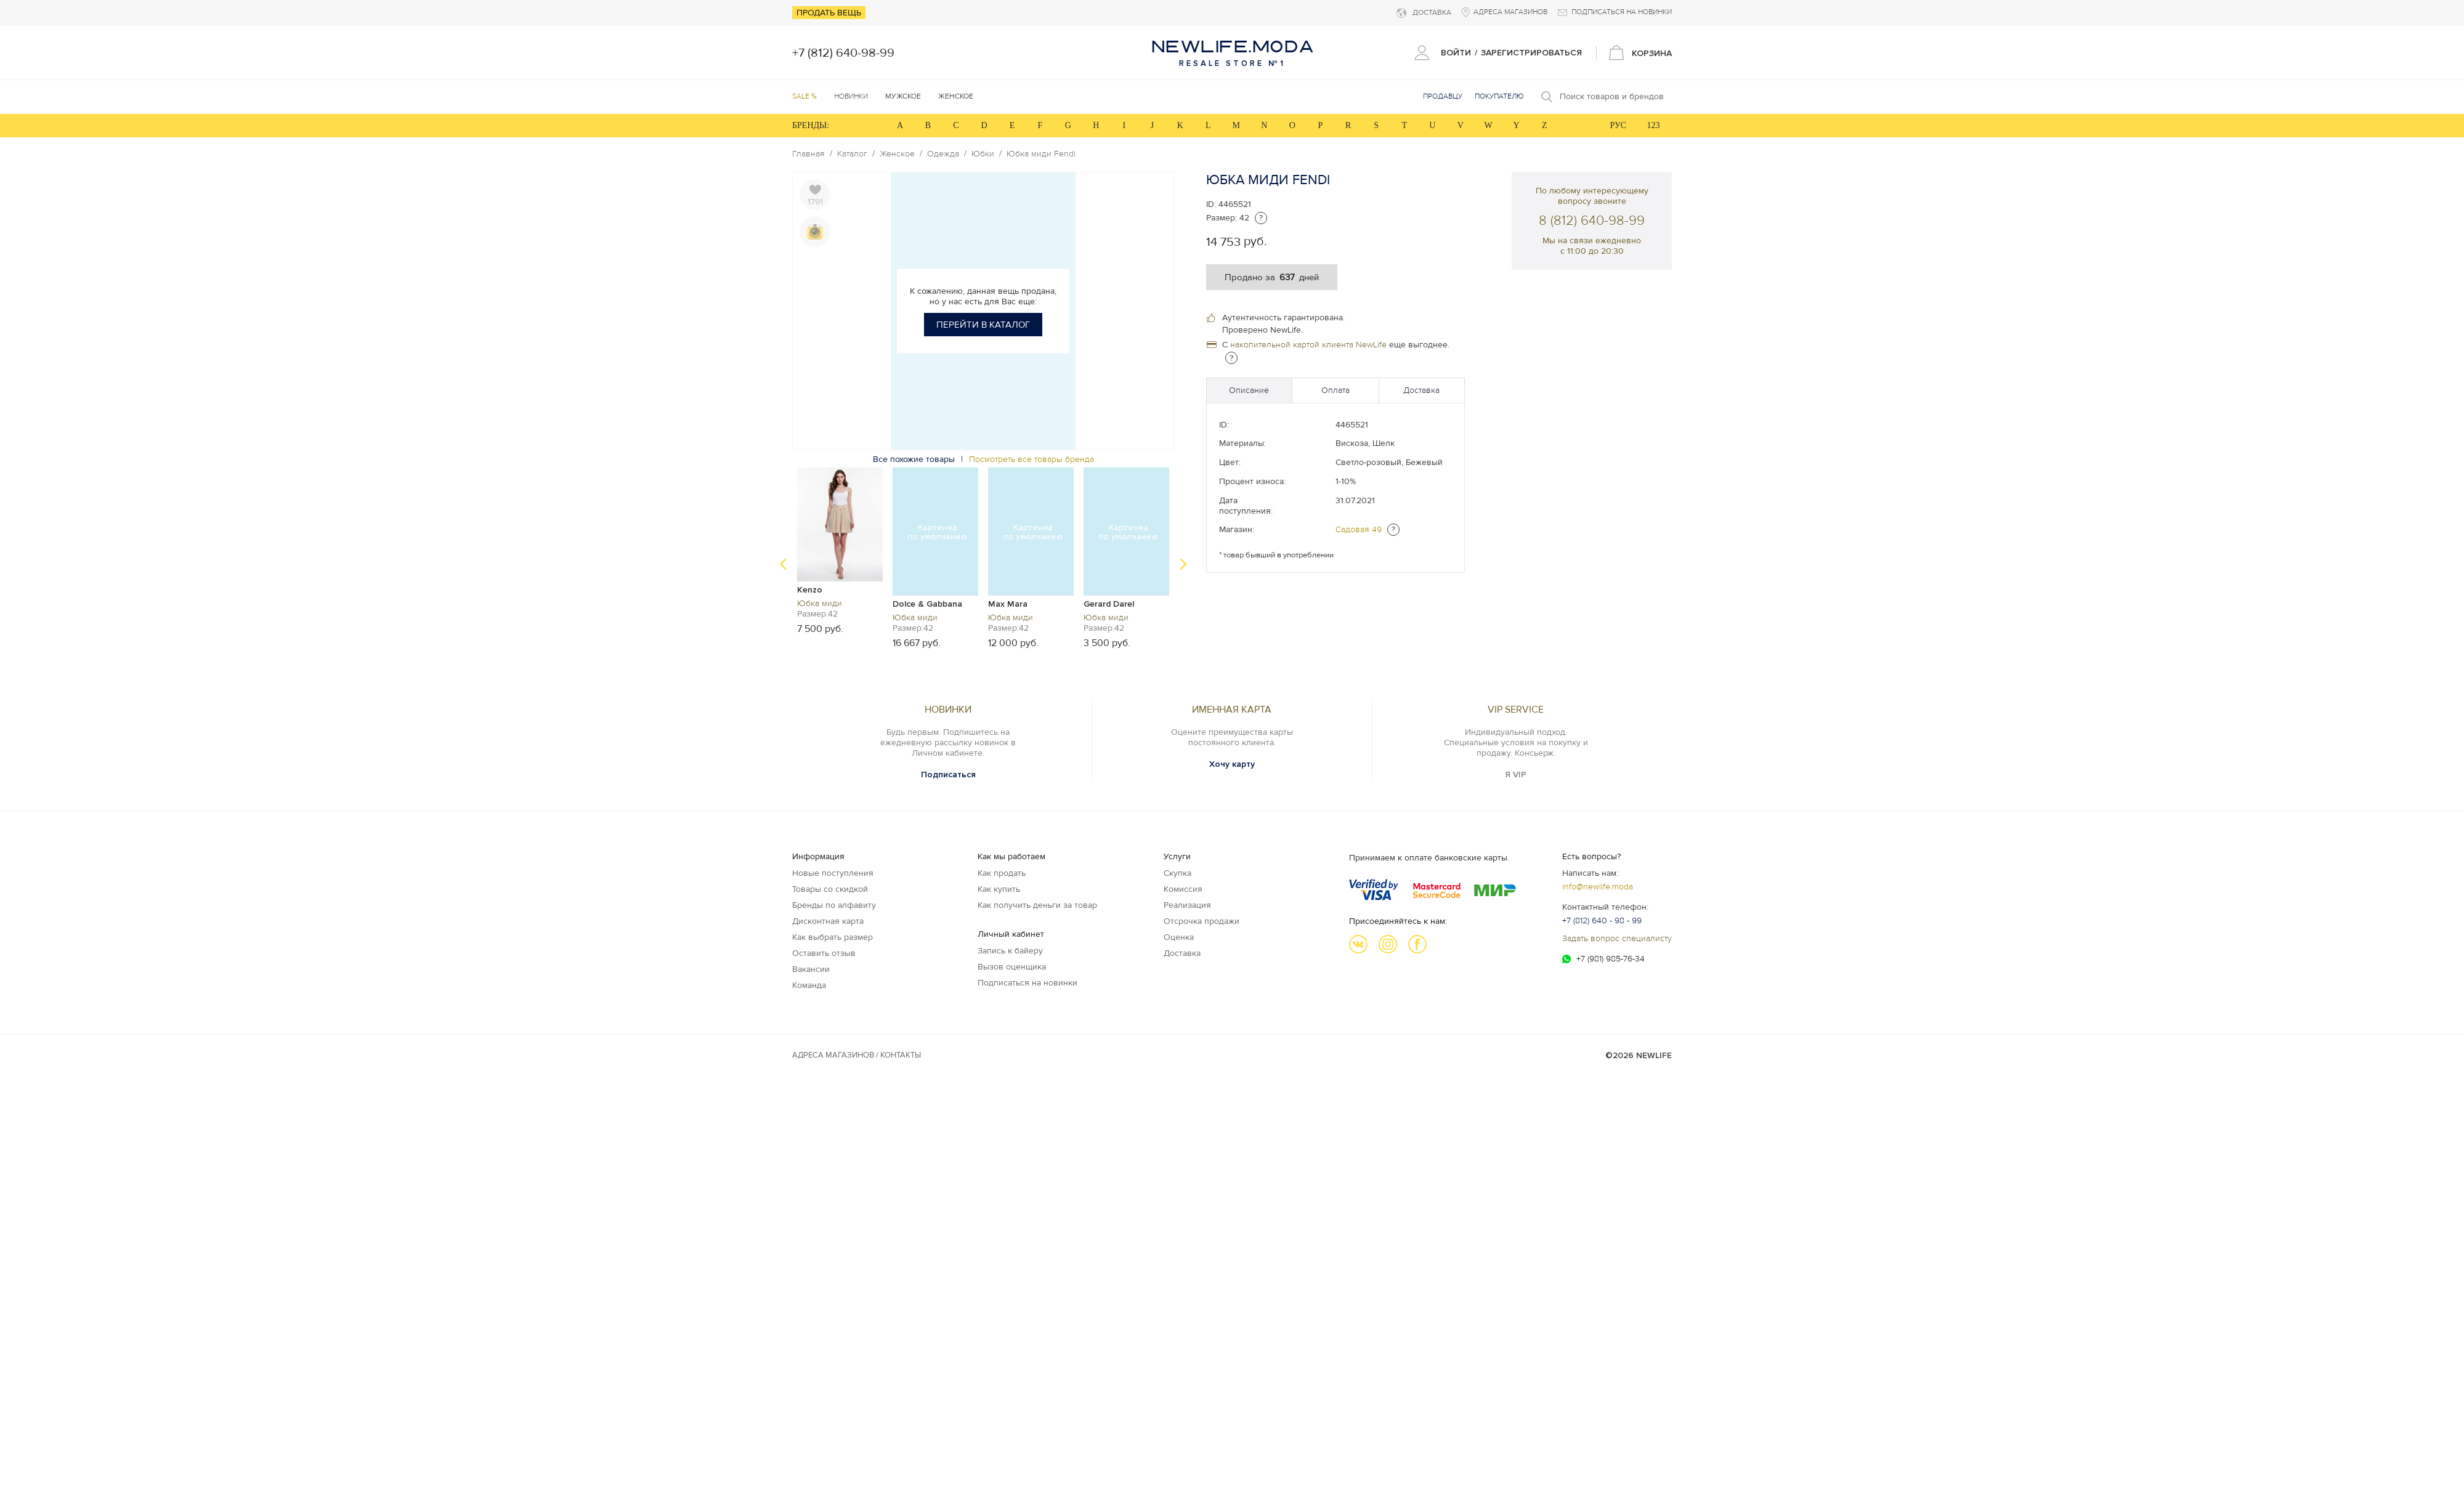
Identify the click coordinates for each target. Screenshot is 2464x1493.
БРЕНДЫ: (810, 125)
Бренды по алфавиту (834, 905)
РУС (1618, 125)
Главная (808, 154)
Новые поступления (832, 873)
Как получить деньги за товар (1037, 905)
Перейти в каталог (983, 324)
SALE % (804, 96)
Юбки (982, 154)
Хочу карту (1232, 764)
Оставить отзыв (824, 953)
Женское (897, 154)
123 (1653, 125)
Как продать (1002, 873)
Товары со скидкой (830, 889)
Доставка (1421, 390)
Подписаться (948, 774)
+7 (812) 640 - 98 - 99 (1602, 920)
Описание (1249, 390)
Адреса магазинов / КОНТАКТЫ (856, 1055)
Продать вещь (828, 12)
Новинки (851, 96)
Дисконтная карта (828, 921)
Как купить (999, 889)
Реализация (1187, 905)
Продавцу (1442, 96)
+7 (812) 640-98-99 (843, 53)
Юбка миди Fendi (1041, 154)
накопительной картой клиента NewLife (1308, 344)
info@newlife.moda (1597, 886)
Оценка (1179, 937)
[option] (840, 550)
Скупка (1177, 873)
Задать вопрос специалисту (1617, 938)
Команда (809, 985)
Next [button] (1183, 564)
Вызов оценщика (1012, 966)
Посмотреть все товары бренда (1031, 459)
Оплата (1335, 390)
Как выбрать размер (832, 937)
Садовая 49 (1358, 529)
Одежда (943, 154)
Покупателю (1499, 96)
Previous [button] (783, 564)
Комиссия (1183, 889)
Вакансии (811, 969)
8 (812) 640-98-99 (1592, 220)
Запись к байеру (1010, 950)
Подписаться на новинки (1027, 982)
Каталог (852, 154)
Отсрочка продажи (1201, 921)
